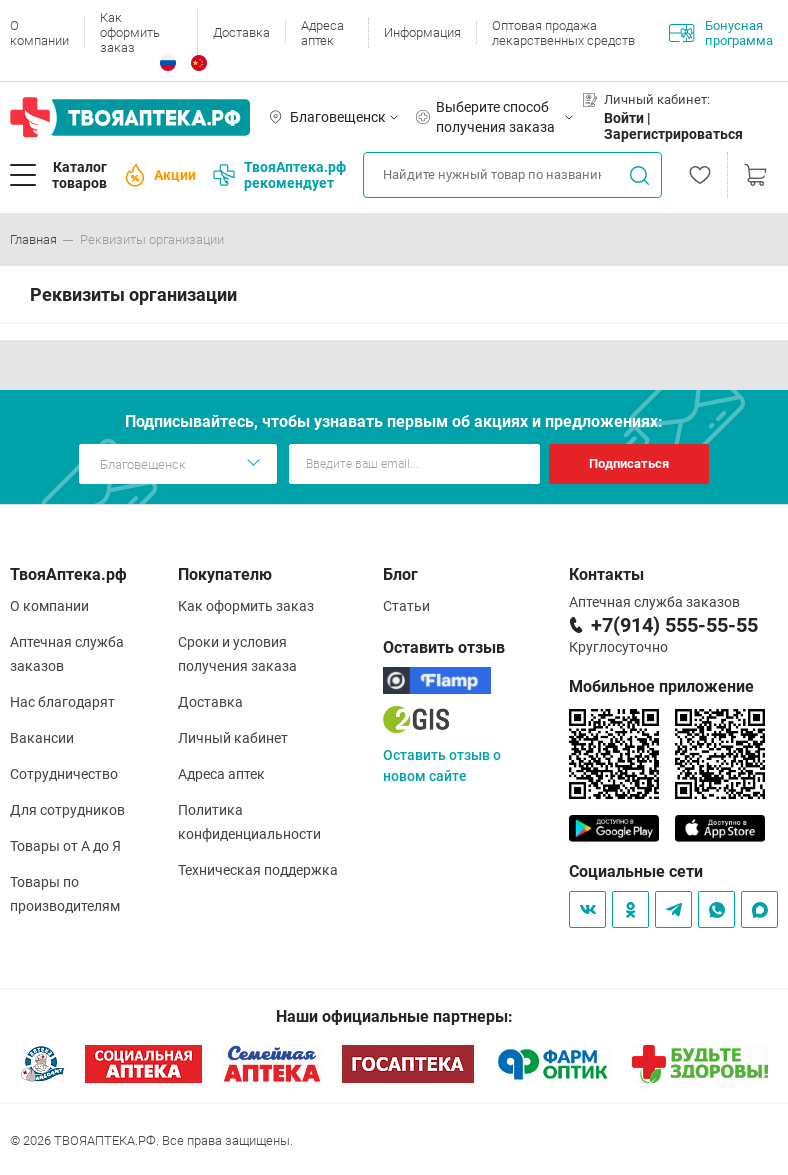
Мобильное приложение (661, 686)
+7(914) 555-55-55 (674, 625)
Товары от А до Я (65, 846)
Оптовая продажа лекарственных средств (563, 33)
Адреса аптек (322, 33)
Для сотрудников (67, 810)
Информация (422, 32)
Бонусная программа (721, 33)
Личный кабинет (233, 738)
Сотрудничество (64, 774)
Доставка (241, 32)
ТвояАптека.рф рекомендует (279, 175)
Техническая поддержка (258, 870)
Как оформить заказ (130, 32)
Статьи (406, 606)
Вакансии (42, 738)
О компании (39, 33)
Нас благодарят (62, 702)
